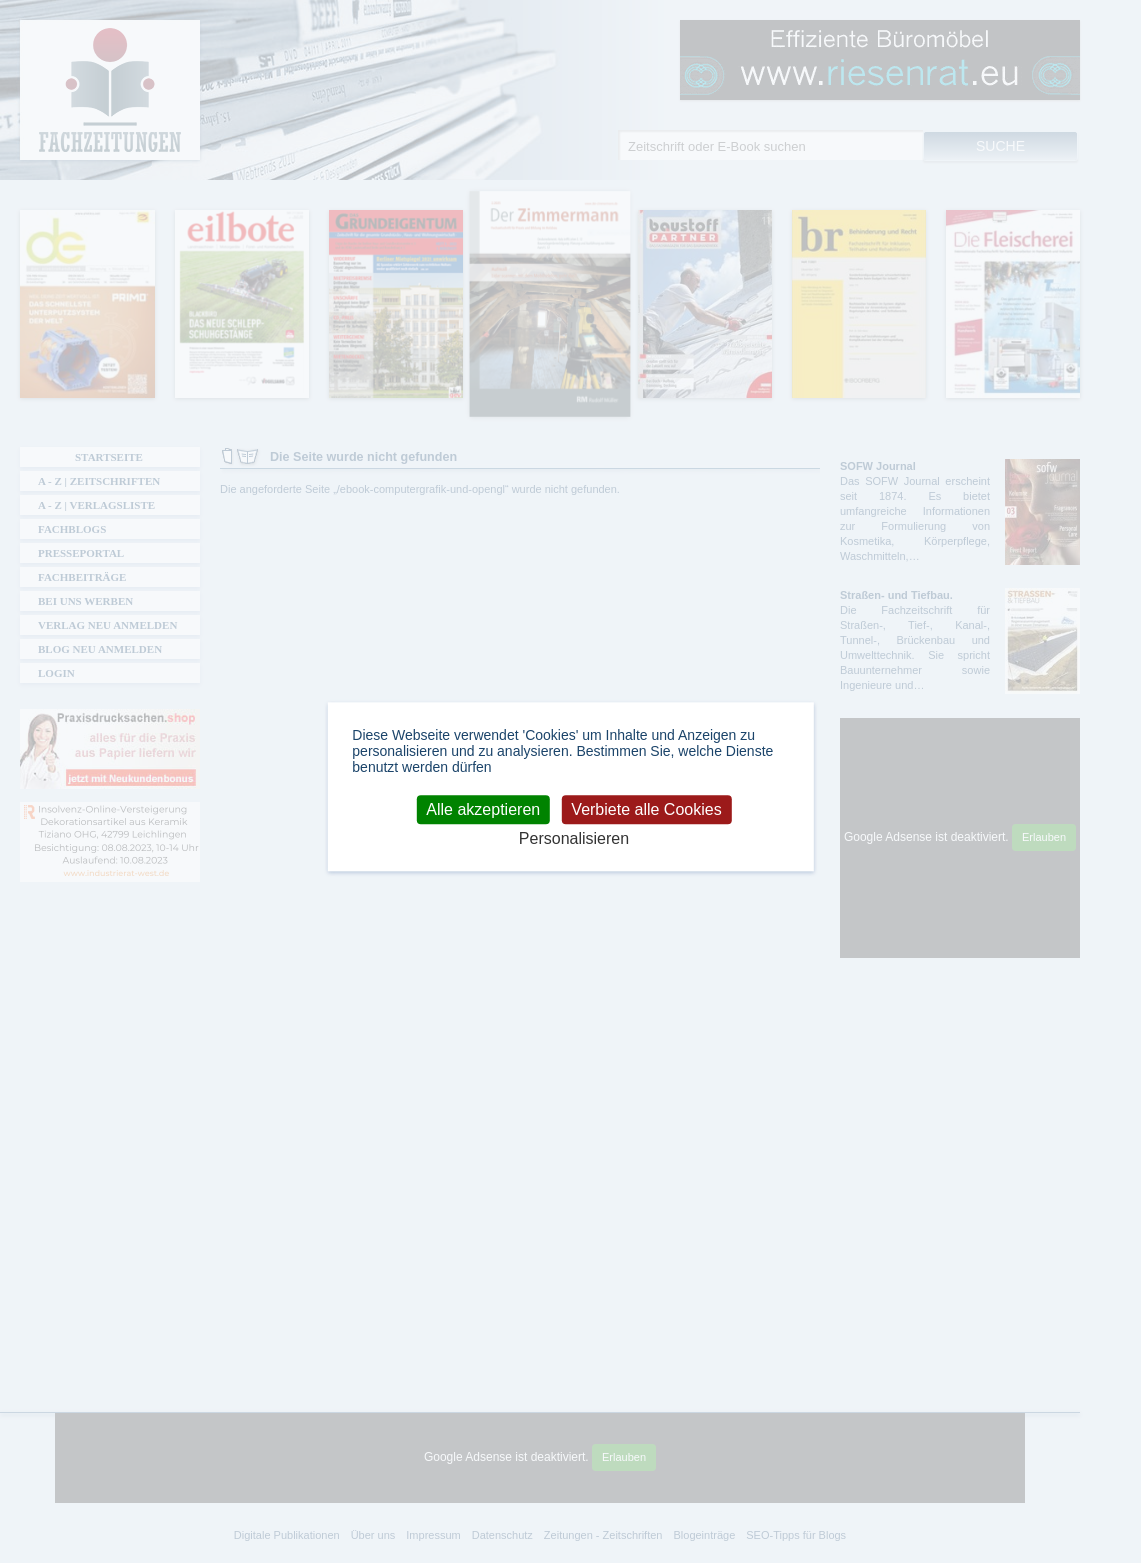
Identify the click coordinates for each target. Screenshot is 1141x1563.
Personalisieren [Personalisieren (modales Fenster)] (574, 838)
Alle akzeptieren (483, 809)
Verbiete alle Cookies (646, 809)
